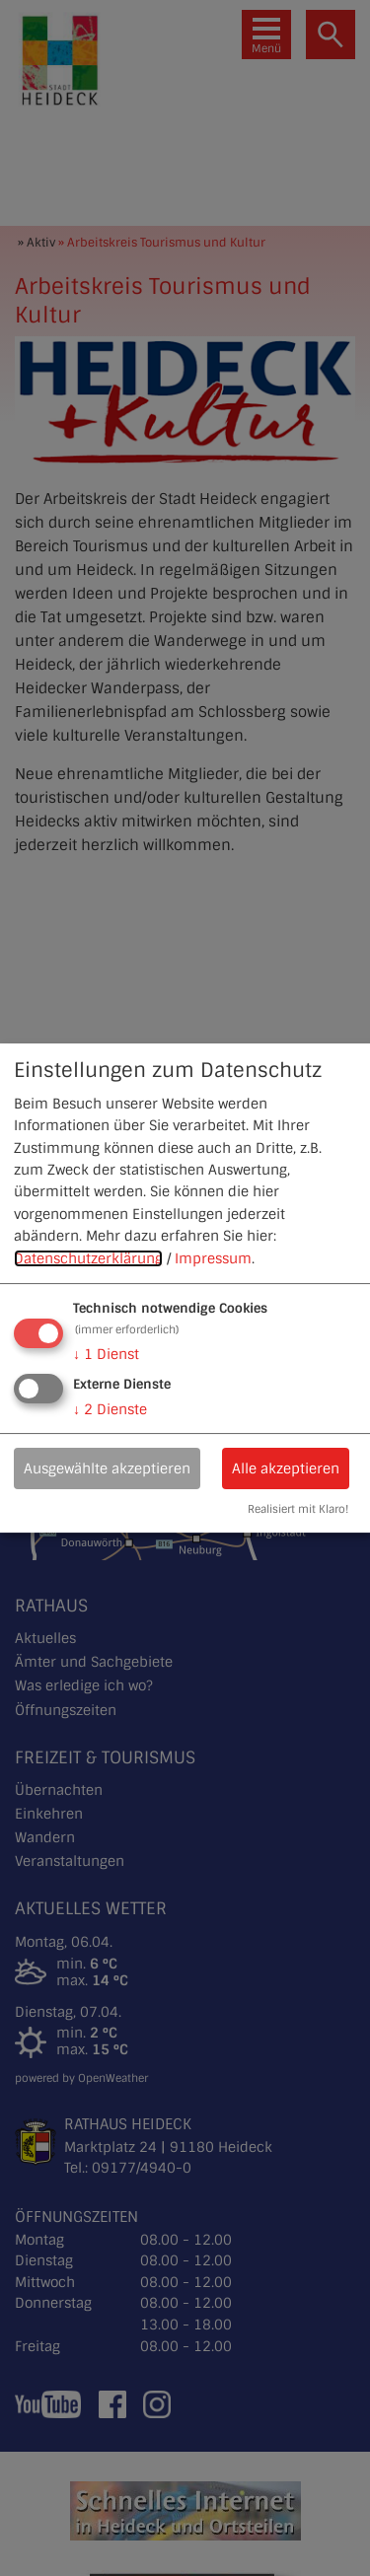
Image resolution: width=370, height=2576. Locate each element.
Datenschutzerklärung (88, 1258)
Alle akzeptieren (285, 1468)
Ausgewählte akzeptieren (107, 1468)
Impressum (213, 1258)
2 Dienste (110, 1409)
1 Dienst (106, 1354)
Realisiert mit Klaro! (298, 1509)
